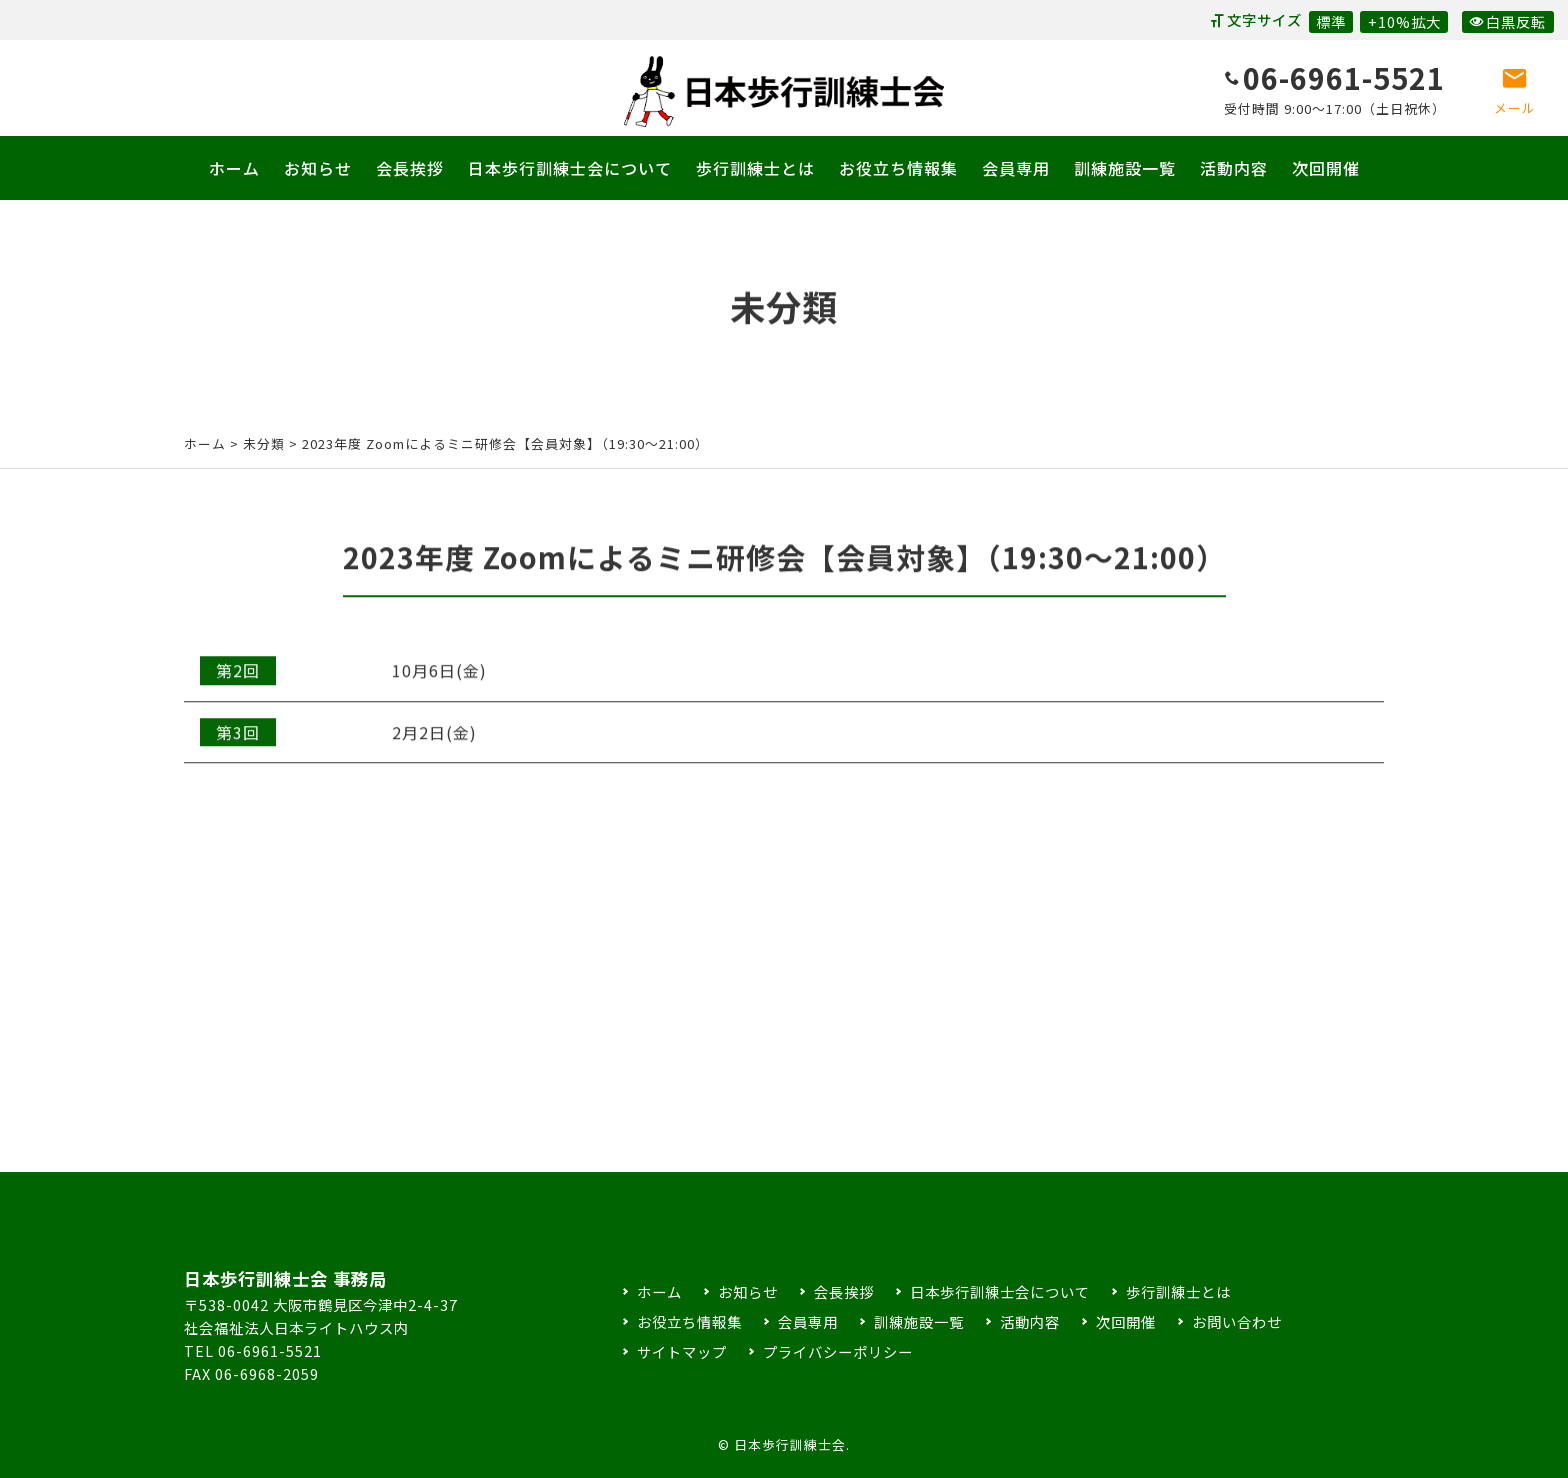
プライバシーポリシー (838, 1351)
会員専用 (1016, 168)
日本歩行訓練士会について (570, 168)
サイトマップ (682, 1351)
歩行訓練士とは (755, 168)
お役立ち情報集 (898, 168)
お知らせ (318, 168)
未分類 (264, 443)
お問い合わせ (1237, 1321)
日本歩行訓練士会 (784, 91)
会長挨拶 (410, 168)
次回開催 (1326, 168)
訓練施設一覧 (1125, 168)
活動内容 (1234, 168)
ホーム (234, 168)
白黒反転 (1507, 21)
